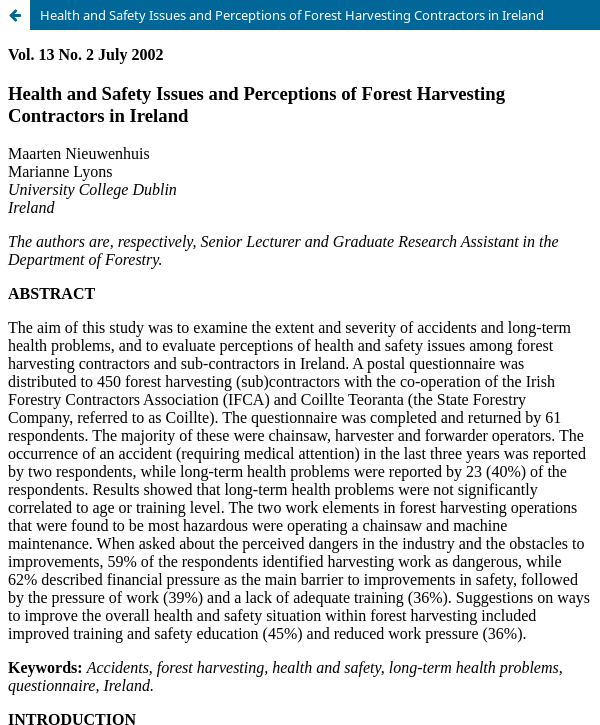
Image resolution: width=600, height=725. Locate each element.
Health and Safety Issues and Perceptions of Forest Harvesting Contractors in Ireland (292, 15)
